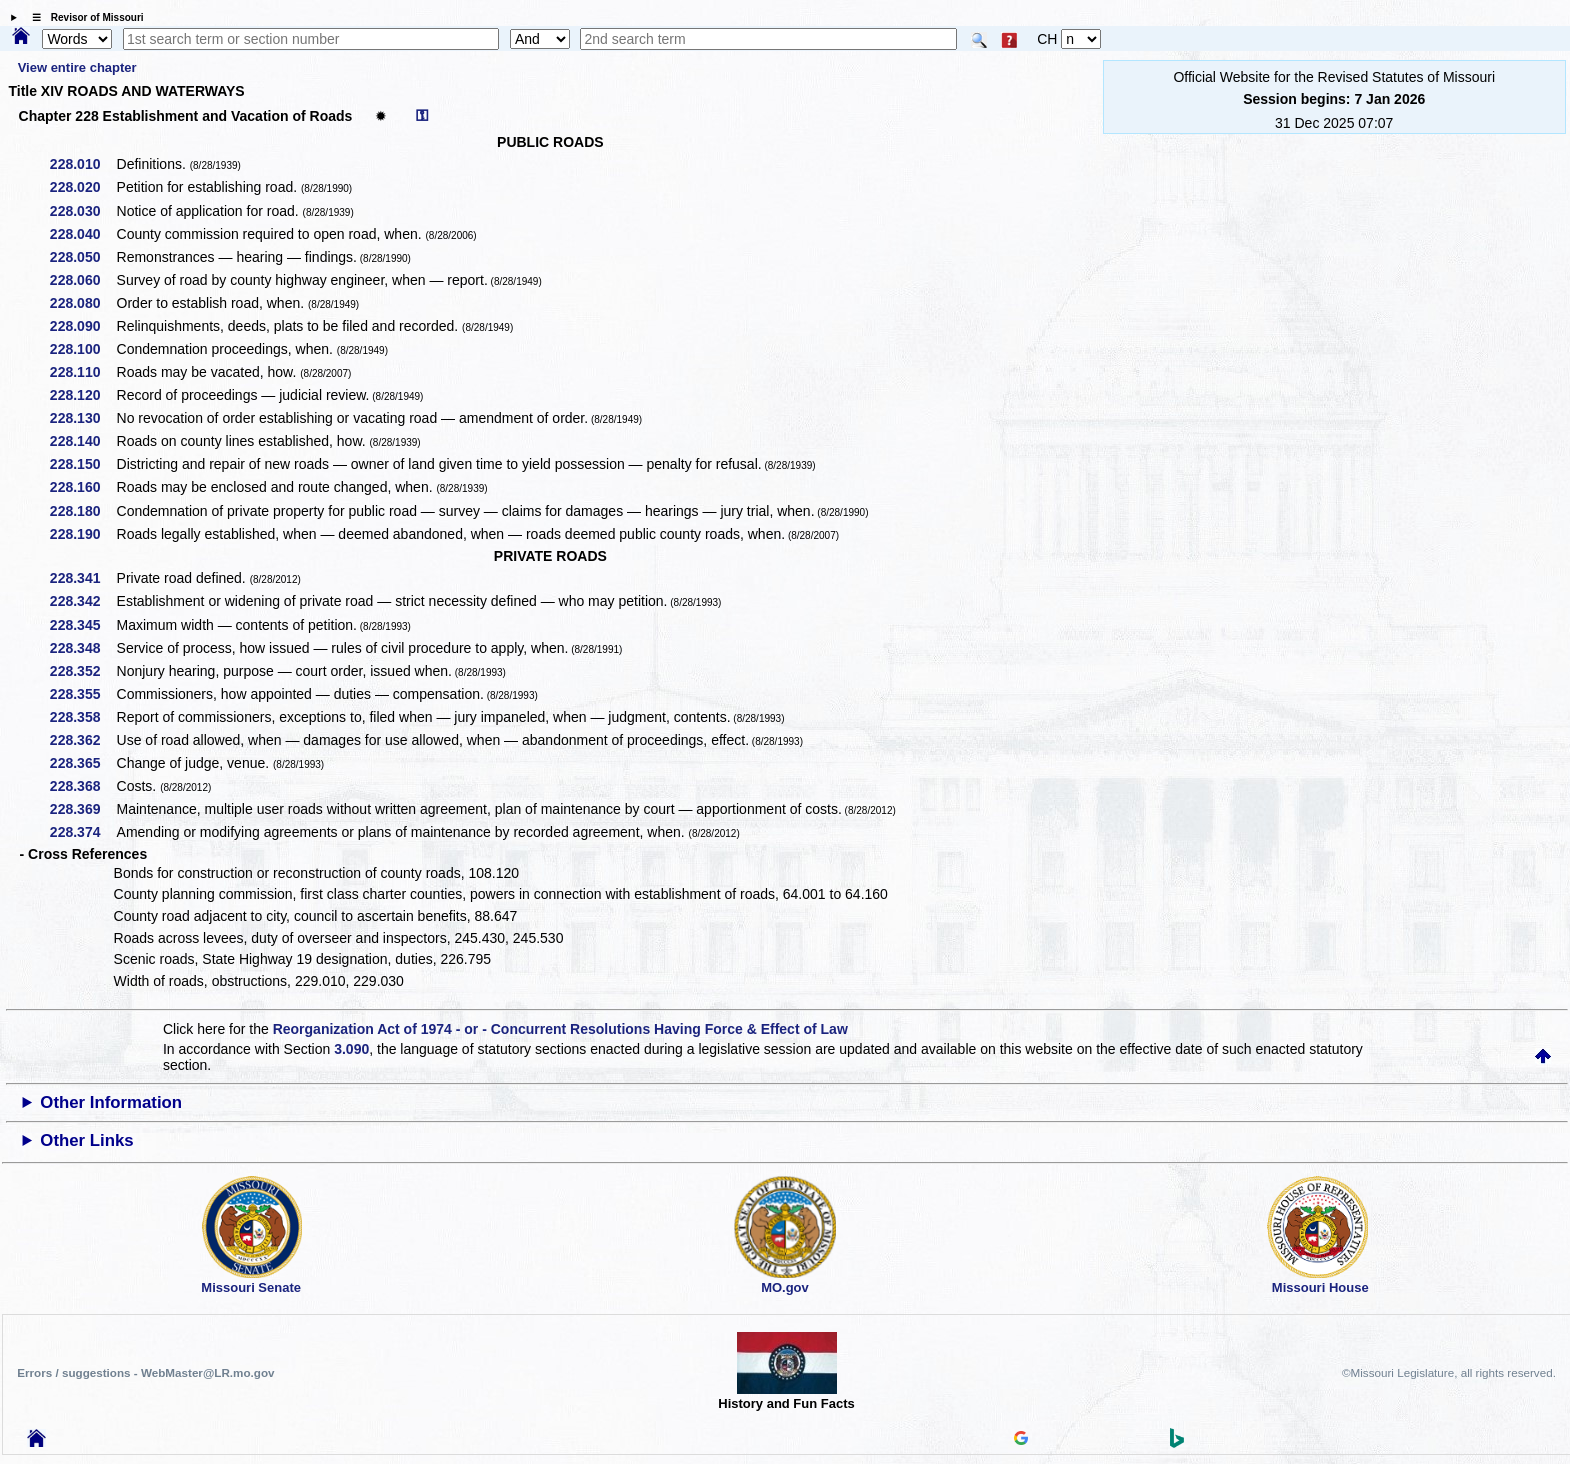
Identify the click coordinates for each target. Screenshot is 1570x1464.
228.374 (82, 832)
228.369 (82, 809)
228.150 (82, 464)
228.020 (82, 187)
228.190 (82, 534)
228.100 (82, 349)
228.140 (82, 441)
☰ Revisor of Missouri (83, 17)
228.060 (82, 280)
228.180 (82, 511)
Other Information (111, 1102)
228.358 (82, 717)
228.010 (82, 164)
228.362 (82, 740)
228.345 (82, 625)
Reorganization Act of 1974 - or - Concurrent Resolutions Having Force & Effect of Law (560, 1029)
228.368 (82, 786)
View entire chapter (77, 67)
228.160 (82, 487)
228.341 (82, 578)
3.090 (351, 1049)
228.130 (82, 418)
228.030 (82, 211)
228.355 (82, 694)
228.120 (82, 395)
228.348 (82, 648)
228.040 (82, 234)
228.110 (82, 372)
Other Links (86, 1140)
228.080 (82, 303)
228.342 (82, 601)
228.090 (82, 326)
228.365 (82, 763)
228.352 (82, 671)
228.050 (82, 257)
